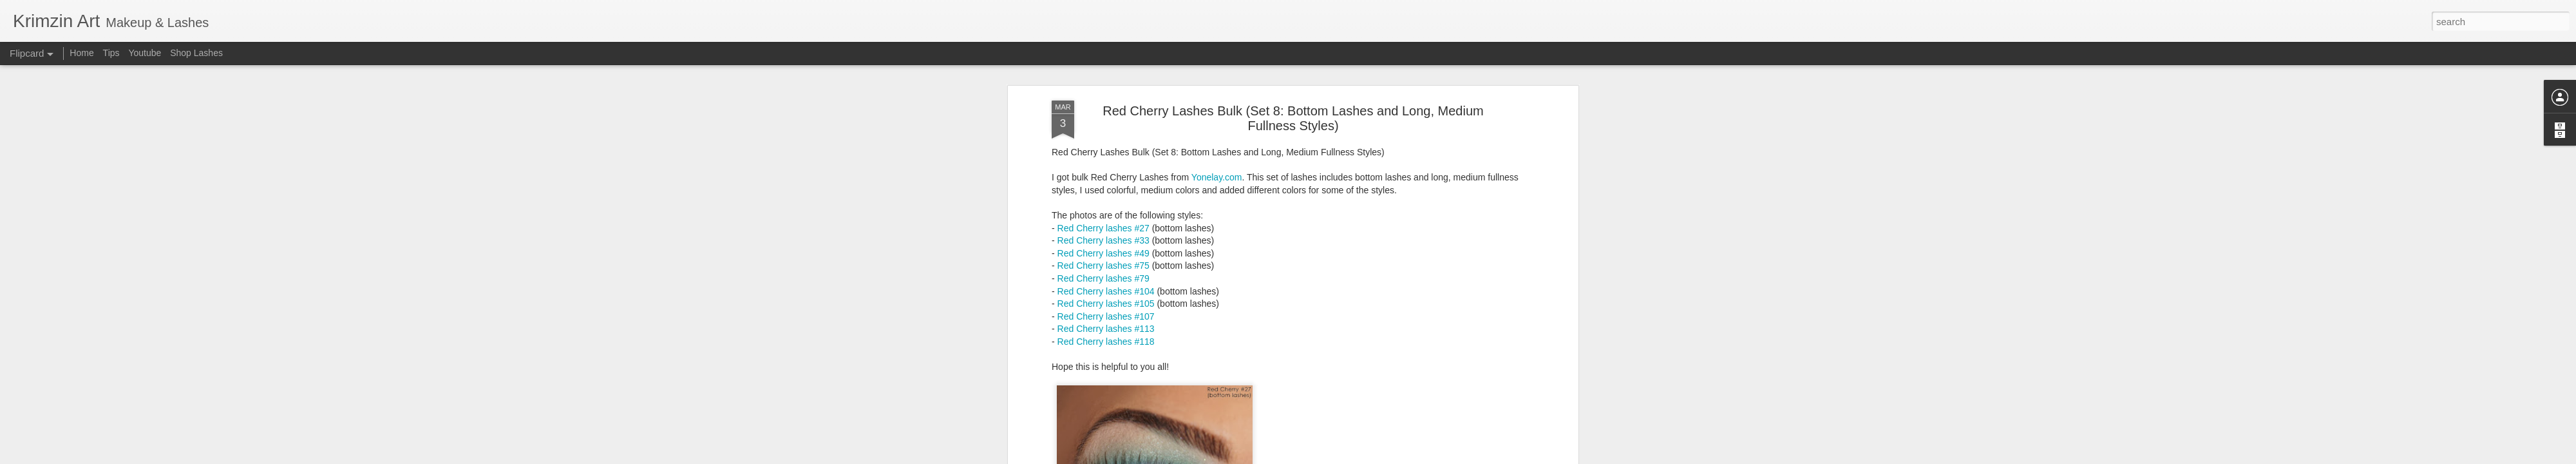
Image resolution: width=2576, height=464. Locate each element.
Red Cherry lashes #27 (1103, 136)
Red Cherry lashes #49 (1103, 161)
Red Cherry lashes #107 (1106, 224)
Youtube (144, 53)
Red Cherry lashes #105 (1106, 212)
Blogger (1328, 457)
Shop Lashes (196, 53)
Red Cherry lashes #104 (1106, 199)
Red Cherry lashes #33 (1103, 149)
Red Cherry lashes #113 (1106, 237)
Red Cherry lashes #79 (1103, 187)
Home (81, 53)
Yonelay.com (1216, 86)
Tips (111, 53)
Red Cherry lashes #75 (1103, 174)
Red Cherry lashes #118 (1106, 250)
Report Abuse (1366, 457)
